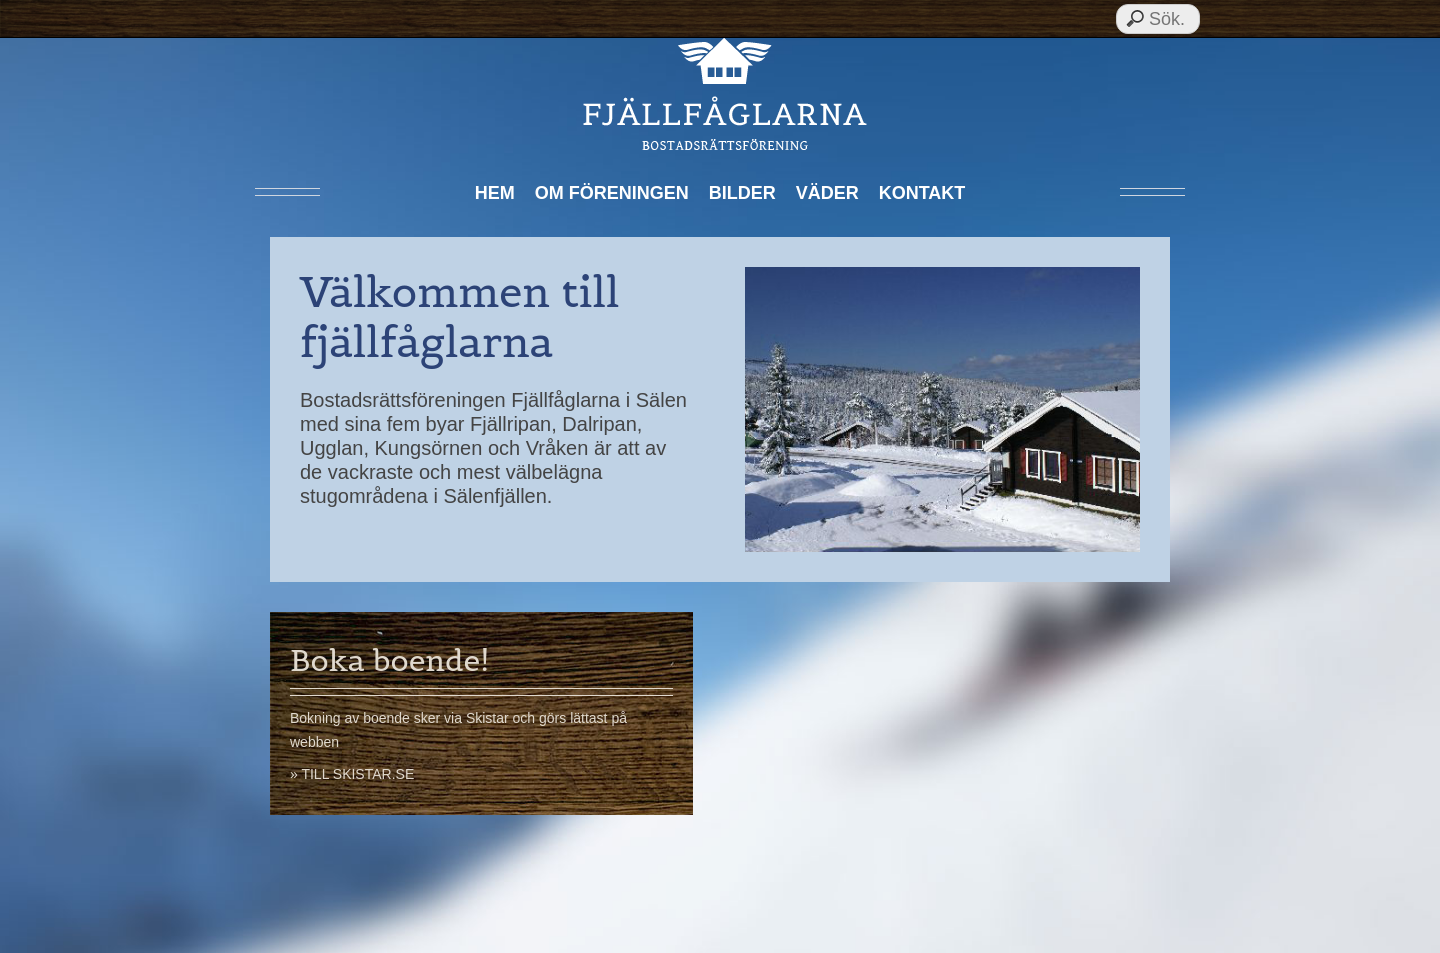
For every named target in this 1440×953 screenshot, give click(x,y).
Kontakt (922, 193)
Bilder (742, 193)
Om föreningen (612, 193)
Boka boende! (389, 660)
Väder (827, 193)
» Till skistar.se (352, 774)
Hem (495, 193)
